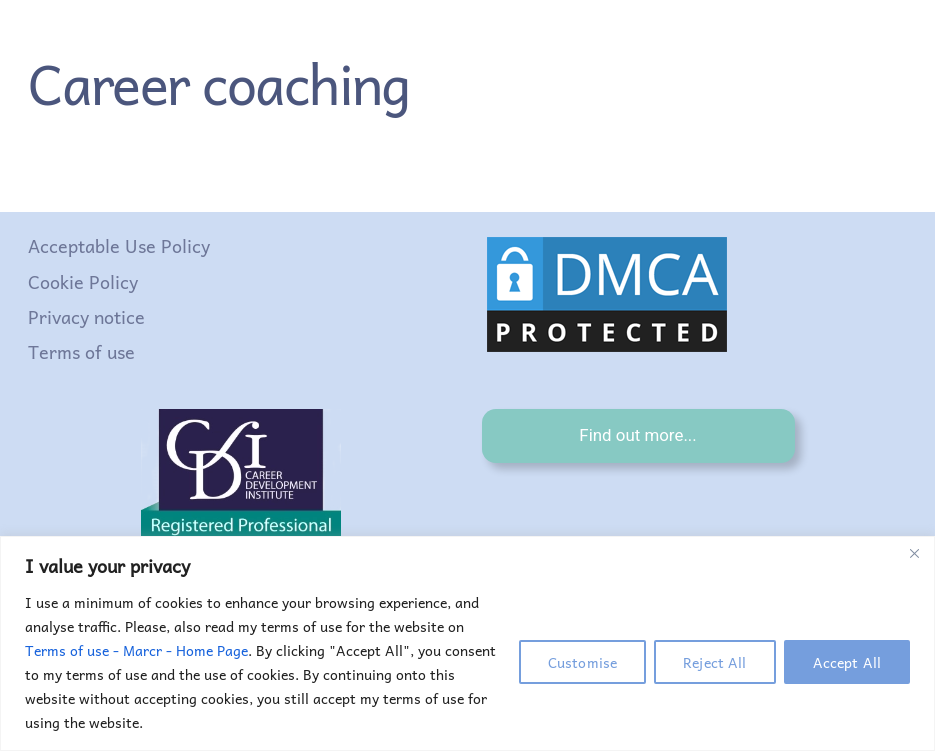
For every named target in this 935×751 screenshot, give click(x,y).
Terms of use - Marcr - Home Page (136, 650)
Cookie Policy (83, 281)
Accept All (847, 662)
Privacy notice (86, 316)
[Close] (914, 553)
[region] (467, 643)
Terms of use (81, 351)
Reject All (714, 662)
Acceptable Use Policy (119, 245)
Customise (582, 662)
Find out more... (637, 435)
